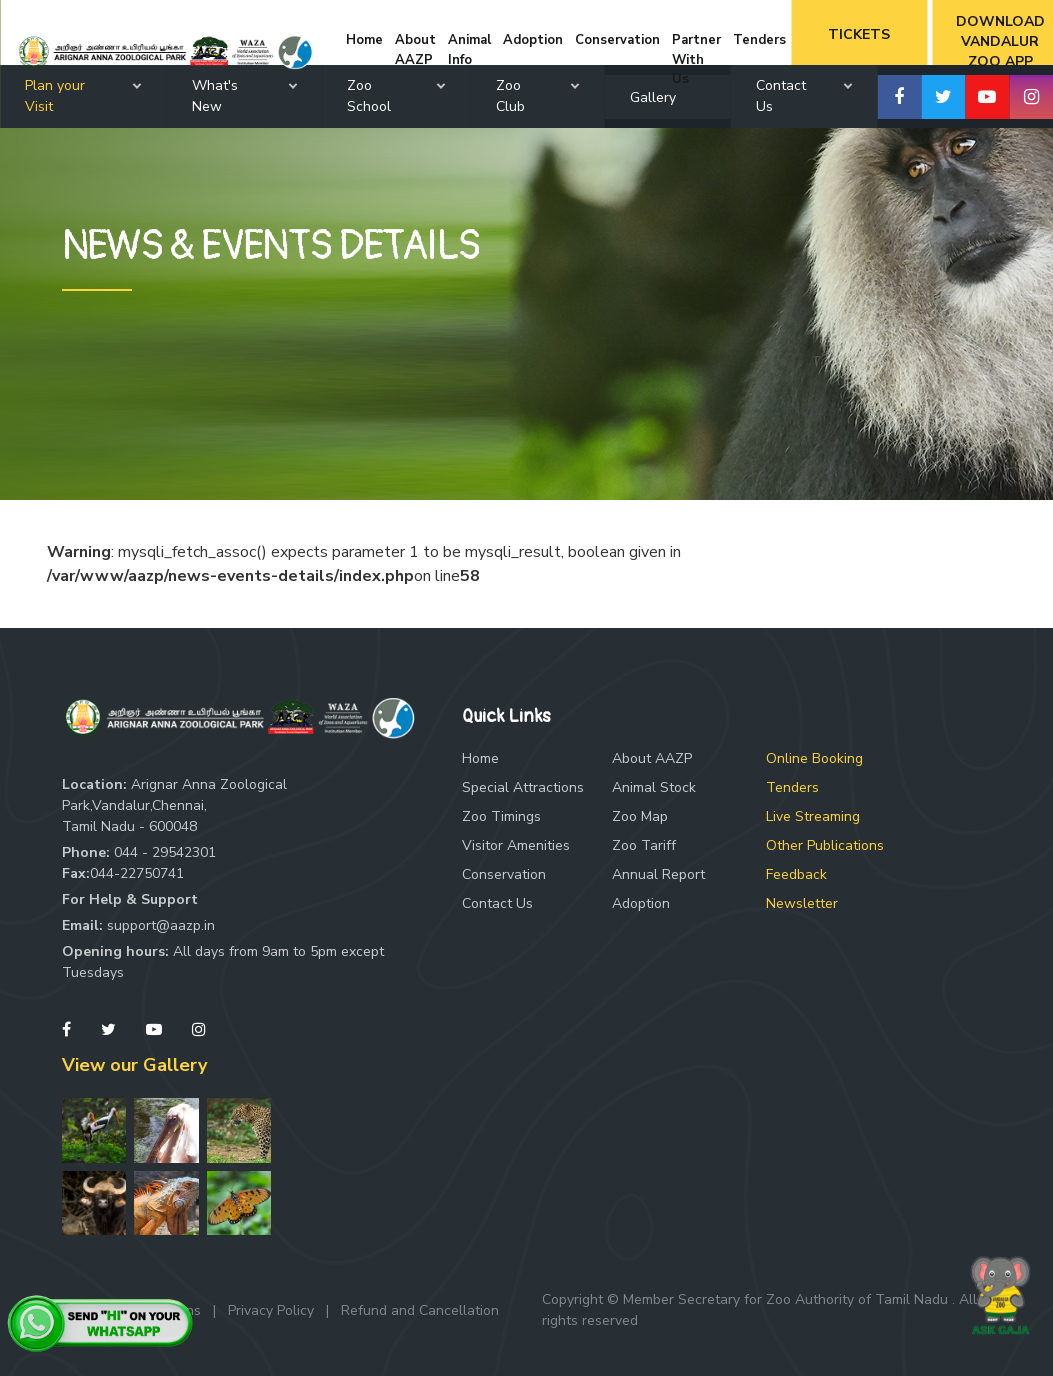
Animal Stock (654, 787)
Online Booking (814, 758)
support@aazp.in (161, 925)
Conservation (504, 874)
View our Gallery (134, 1065)
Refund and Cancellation (420, 1310)
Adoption (641, 903)
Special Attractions (523, 787)
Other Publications (825, 845)
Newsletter (802, 903)
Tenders (792, 787)
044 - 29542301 (165, 852)
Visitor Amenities (516, 845)
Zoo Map (640, 816)
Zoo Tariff (644, 845)
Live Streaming (813, 816)
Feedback (796, 874)
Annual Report (658, 874)
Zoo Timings (501, 816)
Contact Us (497, 903)
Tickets (859, 34)
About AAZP (652, 758)
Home (480, 758)
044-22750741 (137, 873)
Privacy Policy (271, 1310)
